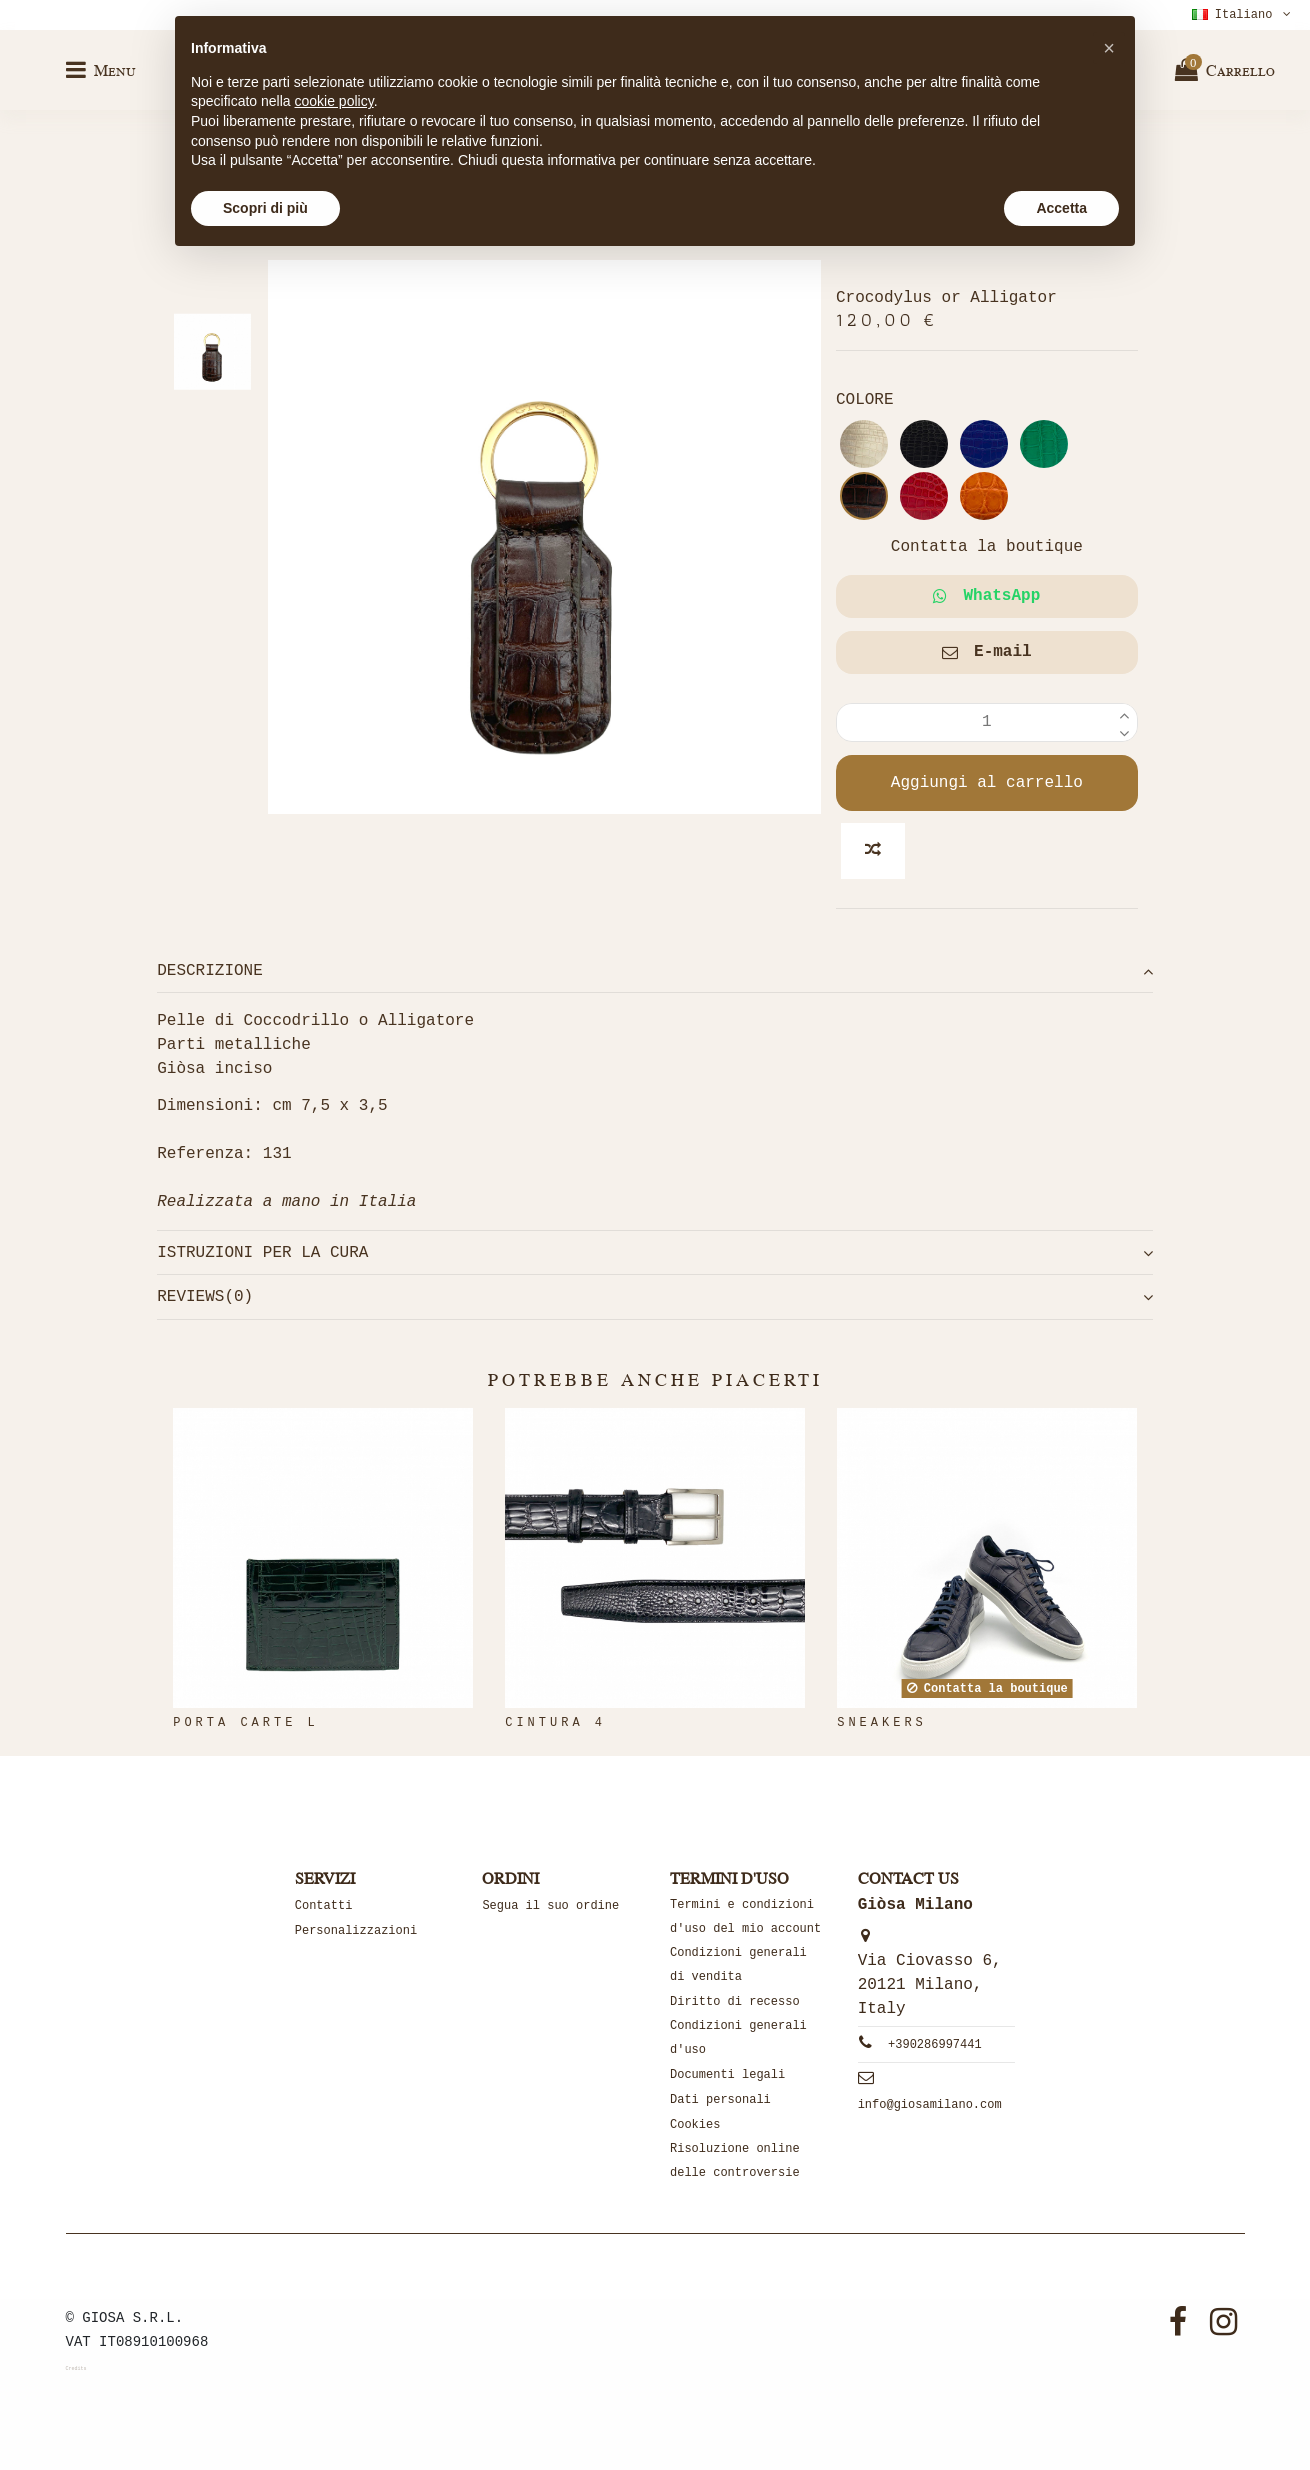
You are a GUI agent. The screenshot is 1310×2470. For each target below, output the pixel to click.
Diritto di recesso (735, 2002)
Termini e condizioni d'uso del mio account (745, 1917)
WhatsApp (986, 596)
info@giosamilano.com (930, 2105)
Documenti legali (727, 2075)
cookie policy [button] (334, 101)
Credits (76, 2369)
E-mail (987, 652)
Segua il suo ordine (550, 1906)
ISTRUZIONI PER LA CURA (655, 1253)
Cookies (695, 2125)
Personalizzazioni (356, 1931)
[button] (1109, 48)
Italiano (1243, 15)
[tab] (655, 971)
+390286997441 (935, 2045)
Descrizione (655, 971)
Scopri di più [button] (265, 208)
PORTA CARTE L (246, 1723)
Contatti (324, 1906)
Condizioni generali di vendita (738, 1965)
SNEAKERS (882, 1723)
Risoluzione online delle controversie (735, 2161)
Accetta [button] (1061, 208)
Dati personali (720, 2100)
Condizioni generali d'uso (738, 2038)
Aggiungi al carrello (987, 783)
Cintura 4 (555, 1723)
